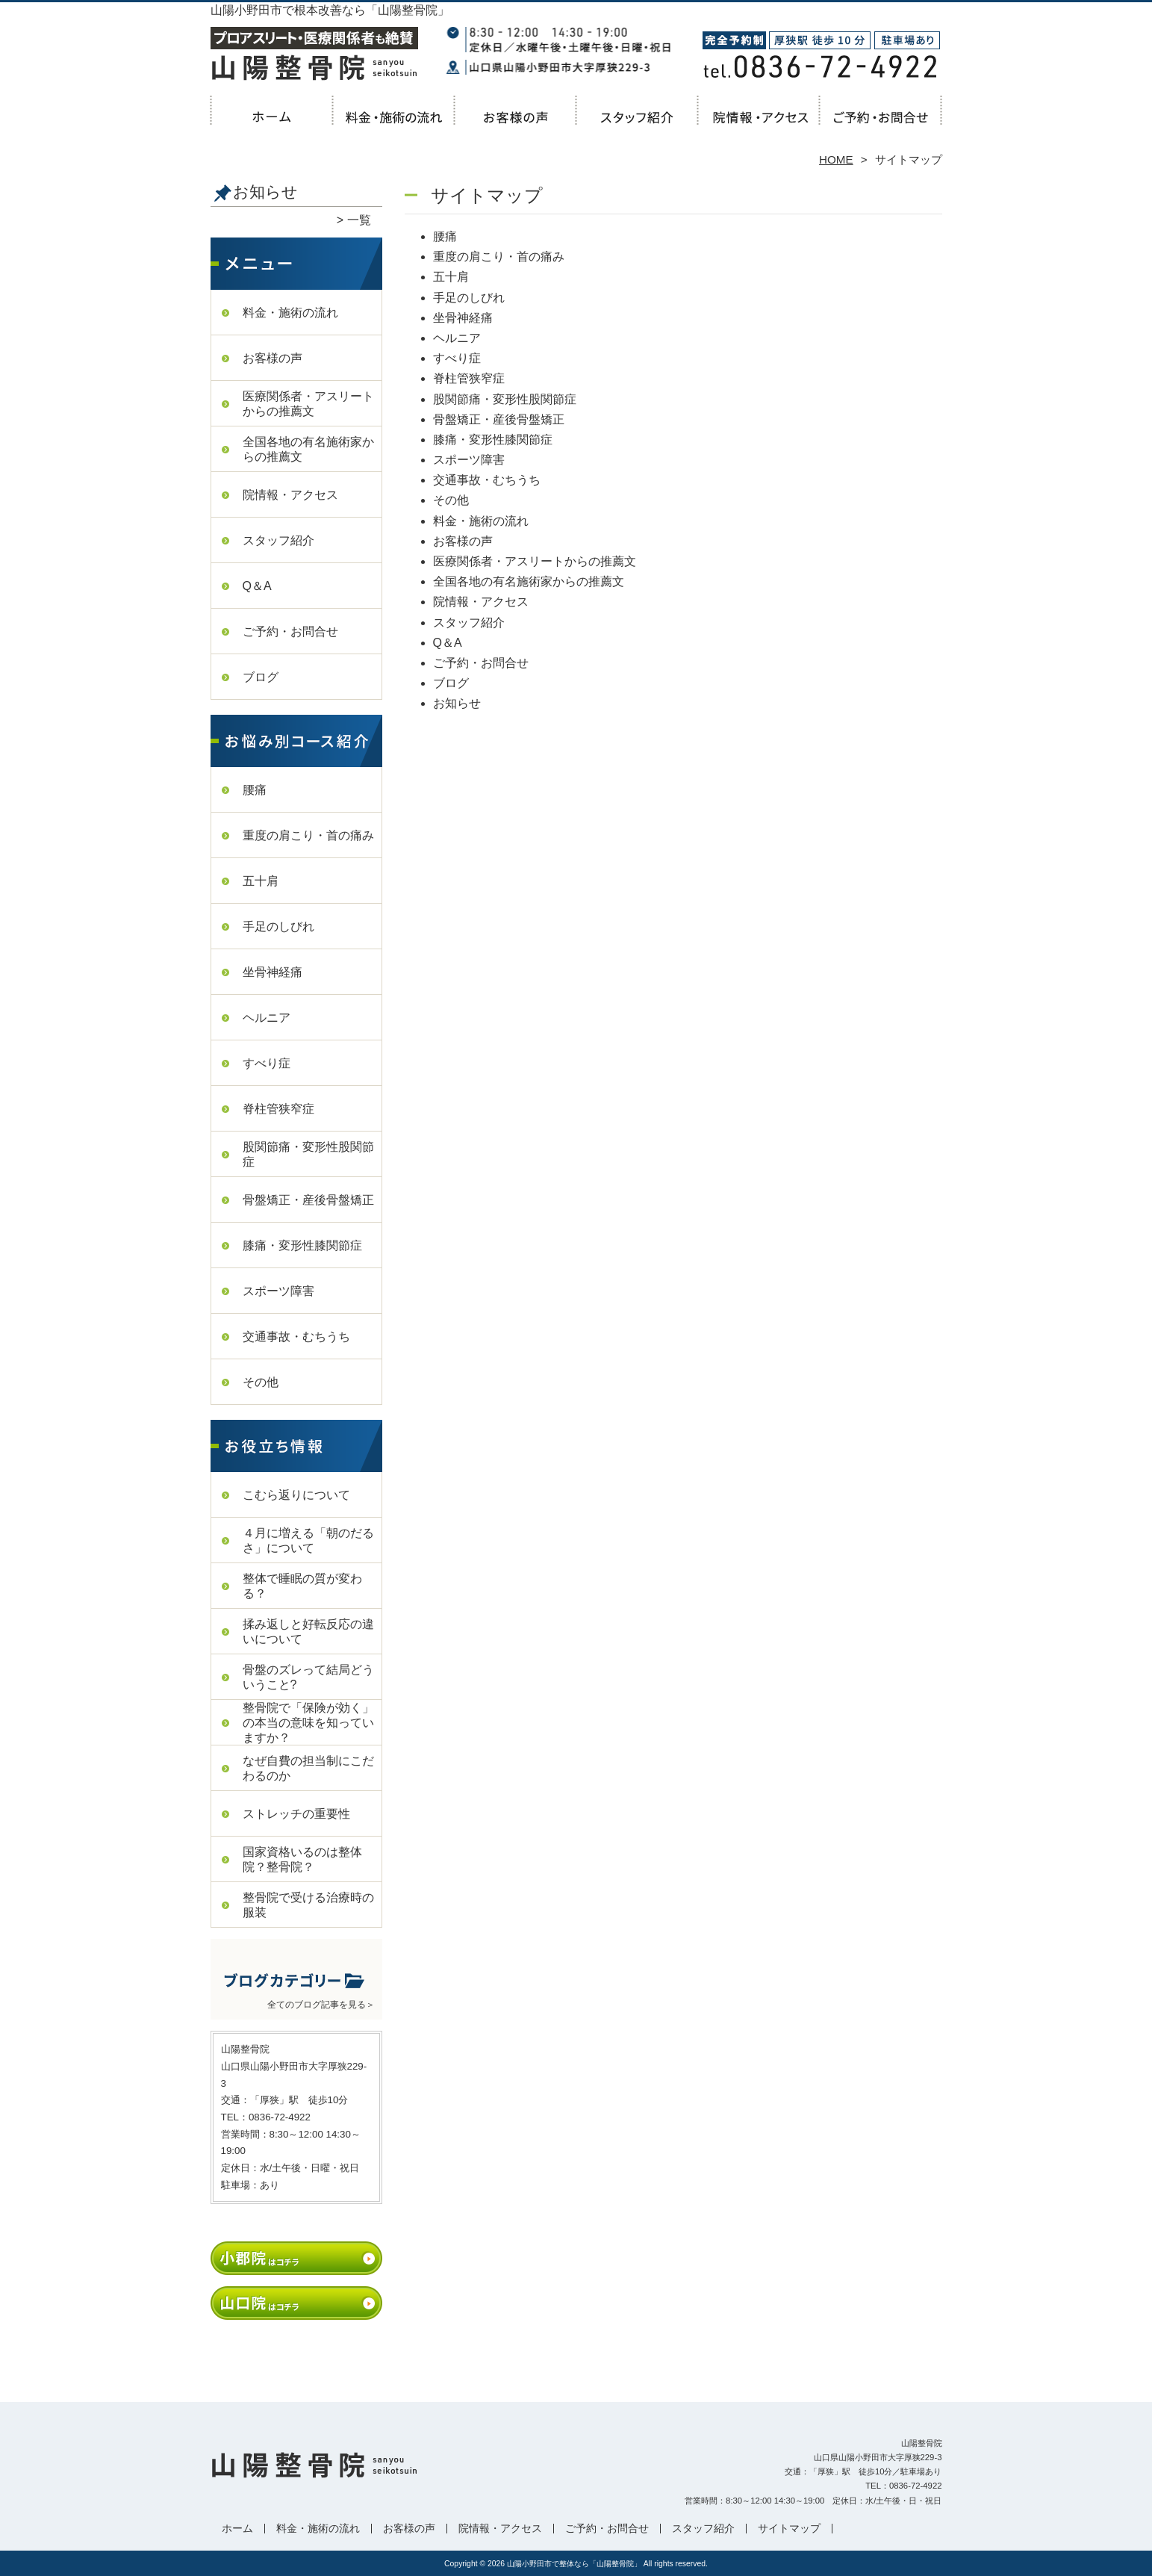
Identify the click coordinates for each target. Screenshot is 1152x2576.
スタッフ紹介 (637, 124)
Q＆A (257, 586)
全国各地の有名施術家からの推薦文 (308, 449)
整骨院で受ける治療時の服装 (308, 1905)
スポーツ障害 (278, 1291)
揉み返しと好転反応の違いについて (308, 1631)
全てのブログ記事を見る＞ (321, 2004)
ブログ (260, 677)
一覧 (359, 220)
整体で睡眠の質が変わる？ (302, 1586)
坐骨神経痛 (272, 972)
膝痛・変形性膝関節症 (302, 1245)
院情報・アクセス (759, 124)
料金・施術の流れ (394, 124)
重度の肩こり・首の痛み (308, 835)
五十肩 (260, 881)
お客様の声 (515, 124)
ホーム (272, 124)
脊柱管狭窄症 (278, 1108)
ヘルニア (266, 1017)
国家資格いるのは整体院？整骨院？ (302, 1859)
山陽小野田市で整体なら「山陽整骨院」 (574, 2564)
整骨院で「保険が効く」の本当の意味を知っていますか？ (308, 1722)
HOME (836, 159)
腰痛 (255, 789)
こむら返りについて (296, 1495)
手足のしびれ (278, 926)
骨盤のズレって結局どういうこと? (308, 1677)
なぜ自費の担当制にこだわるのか (308, 1768)
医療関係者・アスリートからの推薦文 (308, 404)
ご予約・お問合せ (881, 124)
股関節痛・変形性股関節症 (308, 1154)
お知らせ (457, 703)
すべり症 (266, 1063)
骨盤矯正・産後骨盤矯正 (308, 1200)
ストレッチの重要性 (296, 1813)
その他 (260, 1382)
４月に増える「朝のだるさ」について (308, 1540)
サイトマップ (789, 2528)
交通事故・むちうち (296, 1336)
